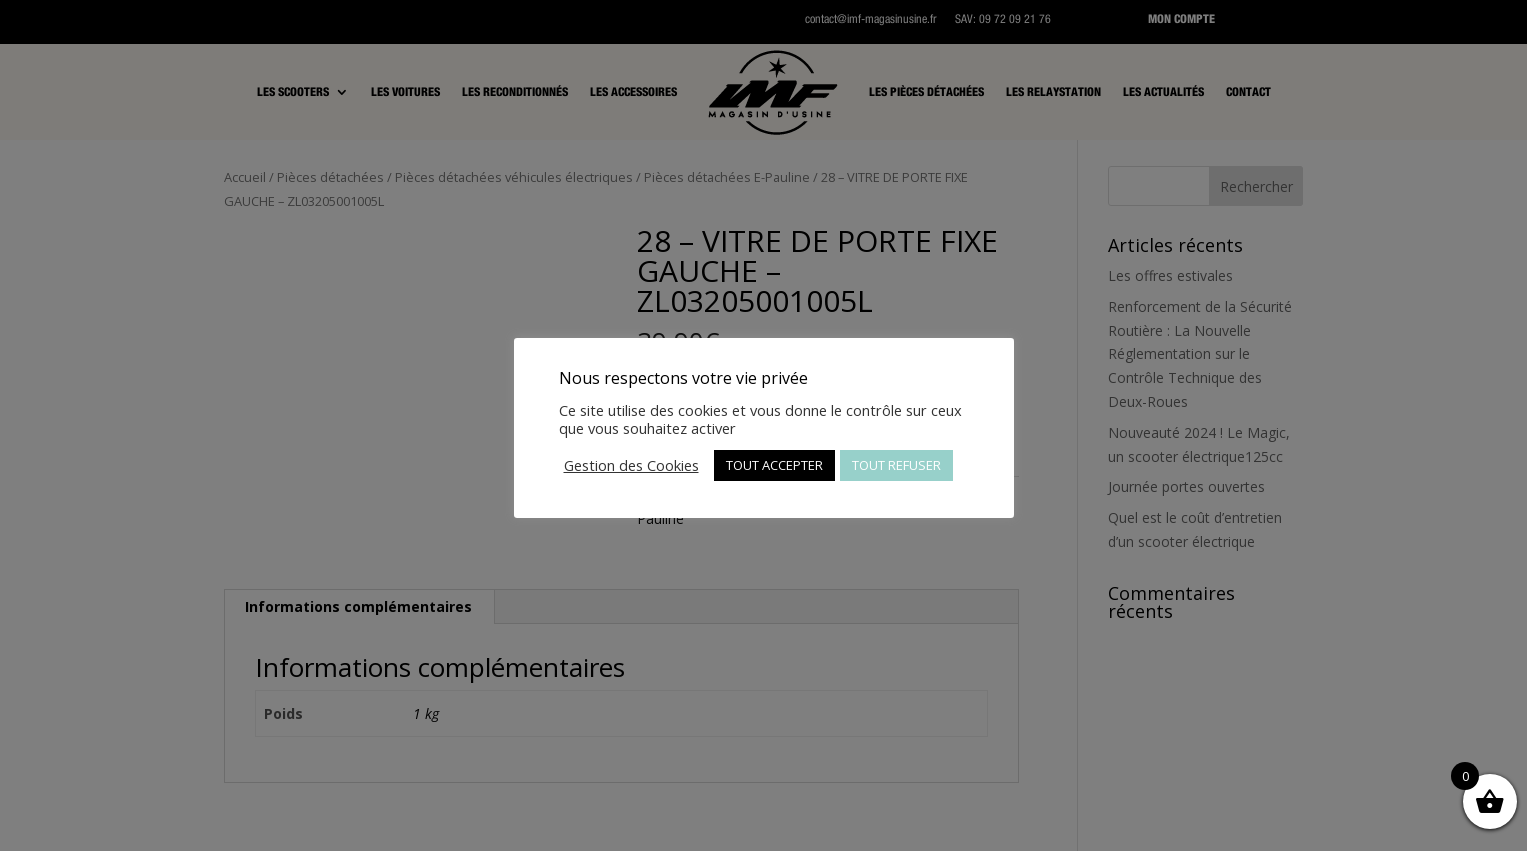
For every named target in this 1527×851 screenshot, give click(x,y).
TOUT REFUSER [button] (896, 465)
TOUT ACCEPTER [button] (774, 465)
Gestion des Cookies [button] (631, 465)
